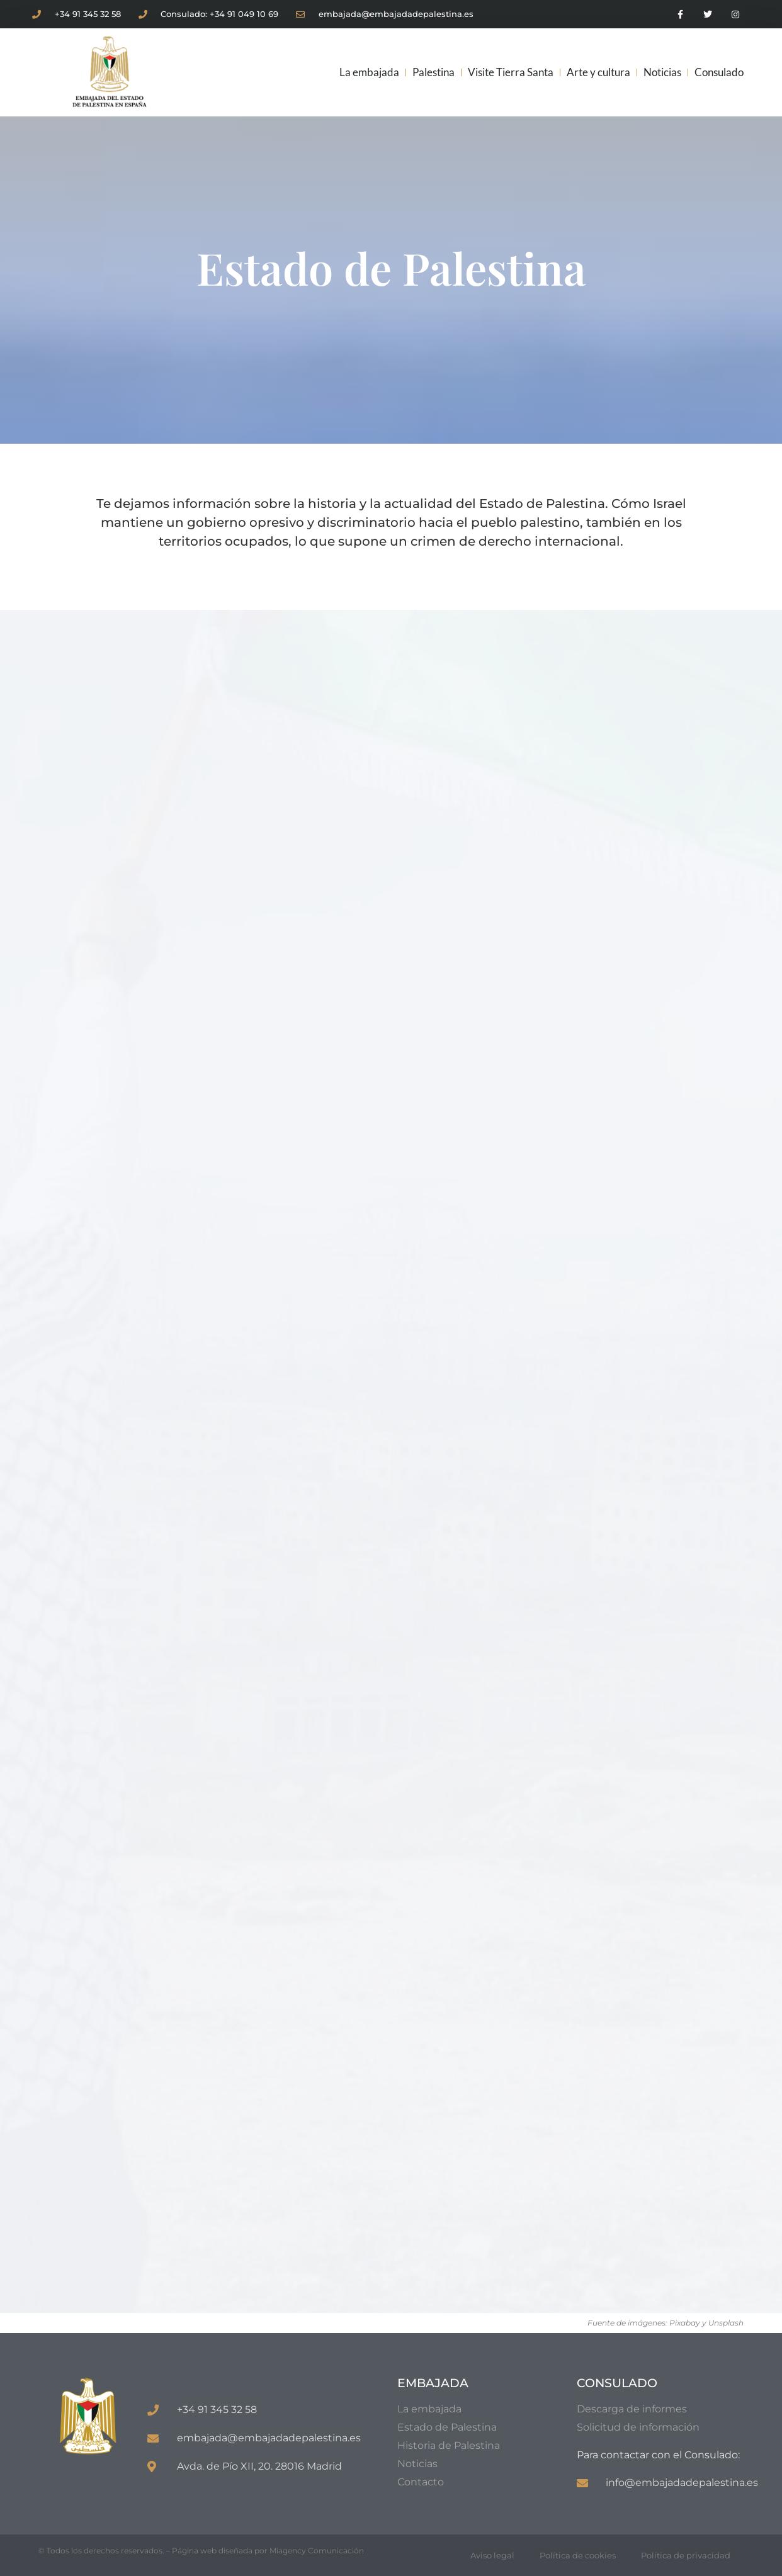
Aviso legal (492, 2555)
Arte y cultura (598, 72)
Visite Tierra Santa (510, 72)
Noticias (662, 72)
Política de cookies (578, 2555)
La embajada (369, 72)
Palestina (433, 72)
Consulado (719, 72)
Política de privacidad (685, 2555)
